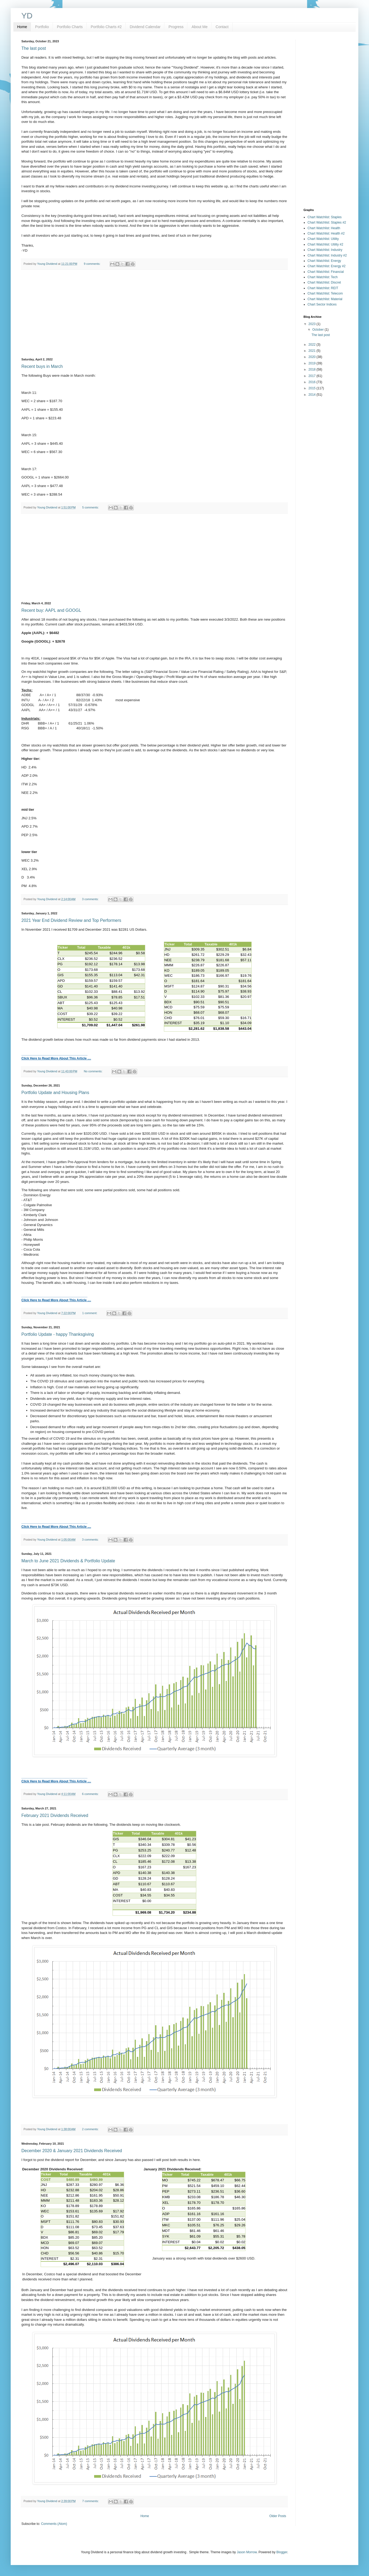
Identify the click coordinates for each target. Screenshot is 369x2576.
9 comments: (92, 263)
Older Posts (277, 2516)
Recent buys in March (42, 366)
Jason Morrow (247, 2552)
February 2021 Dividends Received (54, 1815)
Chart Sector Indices (322, 304)
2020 (313, 357)
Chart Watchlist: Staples (325, 217)
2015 (313, 388)
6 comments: (90, 1794)
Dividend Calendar (145, 27)
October (318, 329)
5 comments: (90, 507)
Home (22, 27)
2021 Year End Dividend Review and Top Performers (71, 920)
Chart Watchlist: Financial (326, 272)
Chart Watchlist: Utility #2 (325, 244)
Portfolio (42, 27)
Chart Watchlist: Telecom (325, 293)
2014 (313, 395)
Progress (175, 27)
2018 (313, 369)
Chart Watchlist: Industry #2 (327, 255)
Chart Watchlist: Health (324, 228)
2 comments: (90, 2129)
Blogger (281, 2552)
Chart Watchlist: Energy (324, 261)
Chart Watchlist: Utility (323, 239)
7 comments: (90, 2501)
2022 (313, 344)
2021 (313, 351)
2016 (313, 382)
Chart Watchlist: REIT (323, 288)
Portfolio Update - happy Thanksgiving (57, 1334)
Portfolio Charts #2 (106, 27)
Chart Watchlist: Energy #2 (326, 266)
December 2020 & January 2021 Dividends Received (71, 2150)
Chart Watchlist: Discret (324, 282)
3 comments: (90, 899)
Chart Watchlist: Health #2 (326, 233)
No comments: (93, 1071)
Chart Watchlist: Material (325, 299)
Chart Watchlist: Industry (325, 250)
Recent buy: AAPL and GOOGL (51, 610)
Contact (222, 27)
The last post (33, 48)
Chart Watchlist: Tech (323, 277)
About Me (199, 27)
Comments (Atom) (54, 2524)
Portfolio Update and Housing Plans (55, 1092)
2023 (313, 324)
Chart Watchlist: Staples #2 (327, 222)
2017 (313, 376)
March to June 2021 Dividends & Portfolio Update (68, 1561)
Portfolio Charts (70, 27)
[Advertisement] (154, 313)
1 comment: (90, 1313)
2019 (313, 363)
